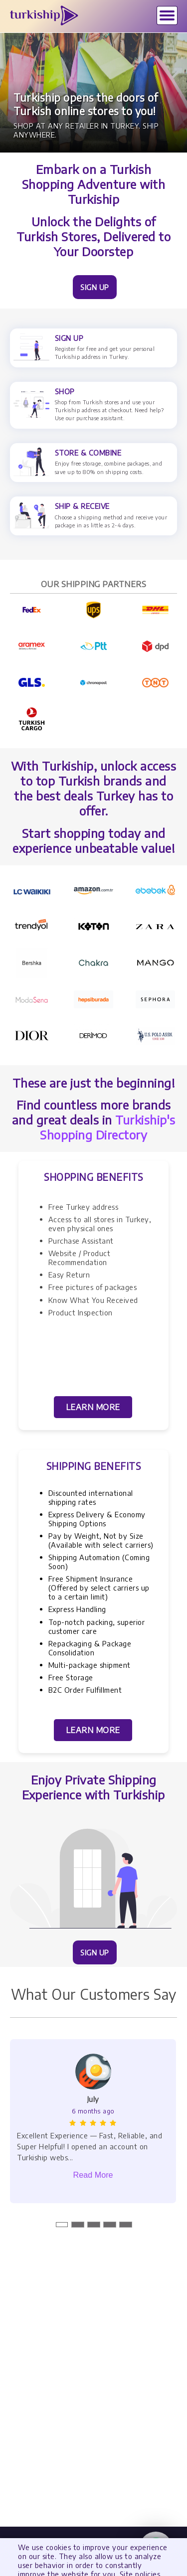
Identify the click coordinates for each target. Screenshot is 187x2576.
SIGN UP (94, 287)
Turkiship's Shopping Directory (108, 1127)
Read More (93, 2174)
